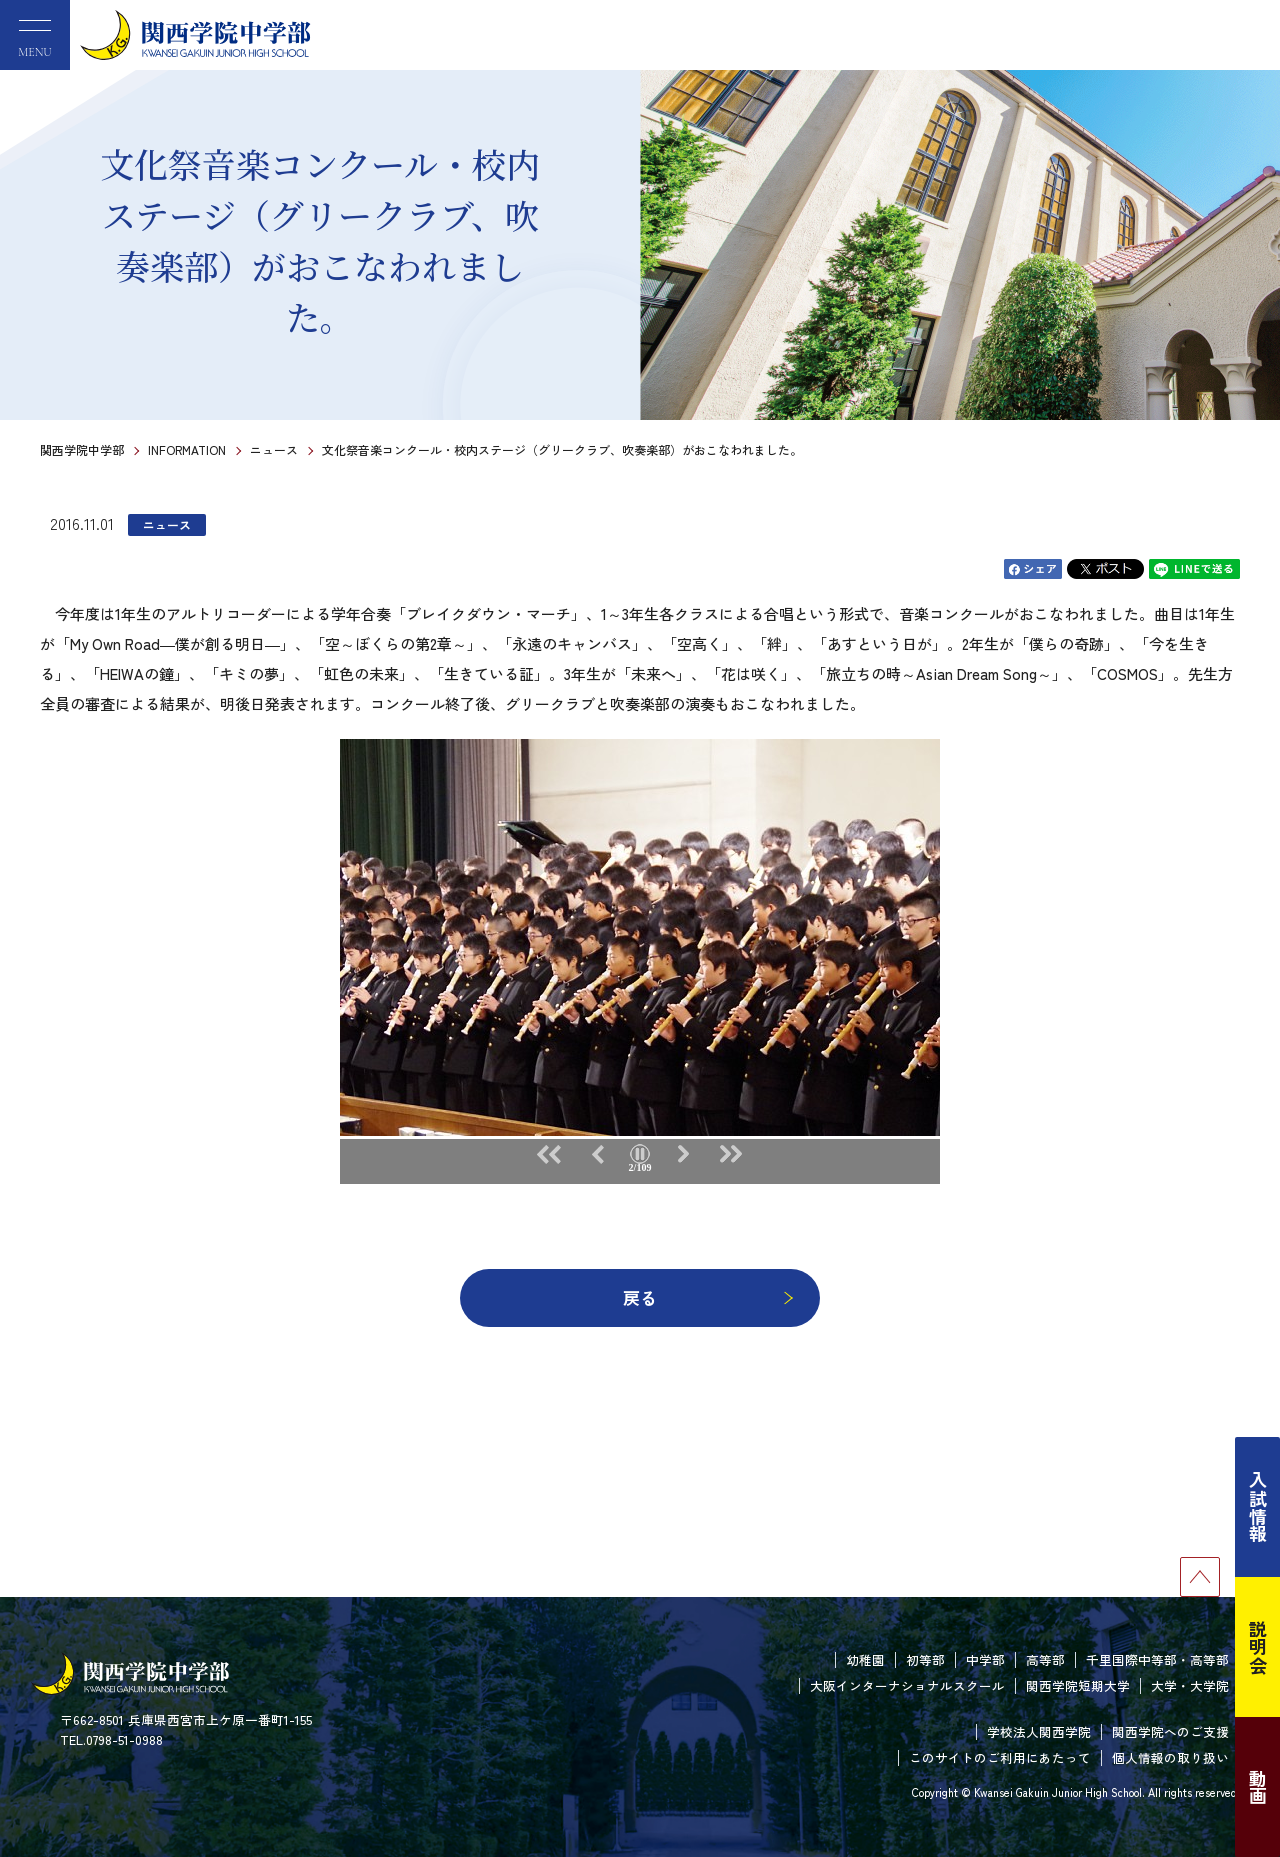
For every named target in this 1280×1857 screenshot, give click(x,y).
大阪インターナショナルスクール (907, 1685)
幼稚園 (865, 1659)
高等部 (1045, 1659)
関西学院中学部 (82, 449)
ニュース (274, 449)
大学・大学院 (1190, 1685)
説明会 (1258, 1647)
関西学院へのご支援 (1170, 1731)
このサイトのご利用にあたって (1000, 1757)
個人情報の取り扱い (1170, 1757)
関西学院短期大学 (1078, 1685)
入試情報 (1258, 1507)
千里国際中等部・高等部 (1157, 1659)
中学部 (985, 1659)
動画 (1258, 1787)
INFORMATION (187, 449)
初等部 (925, 1659)
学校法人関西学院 (1039, 1731)
